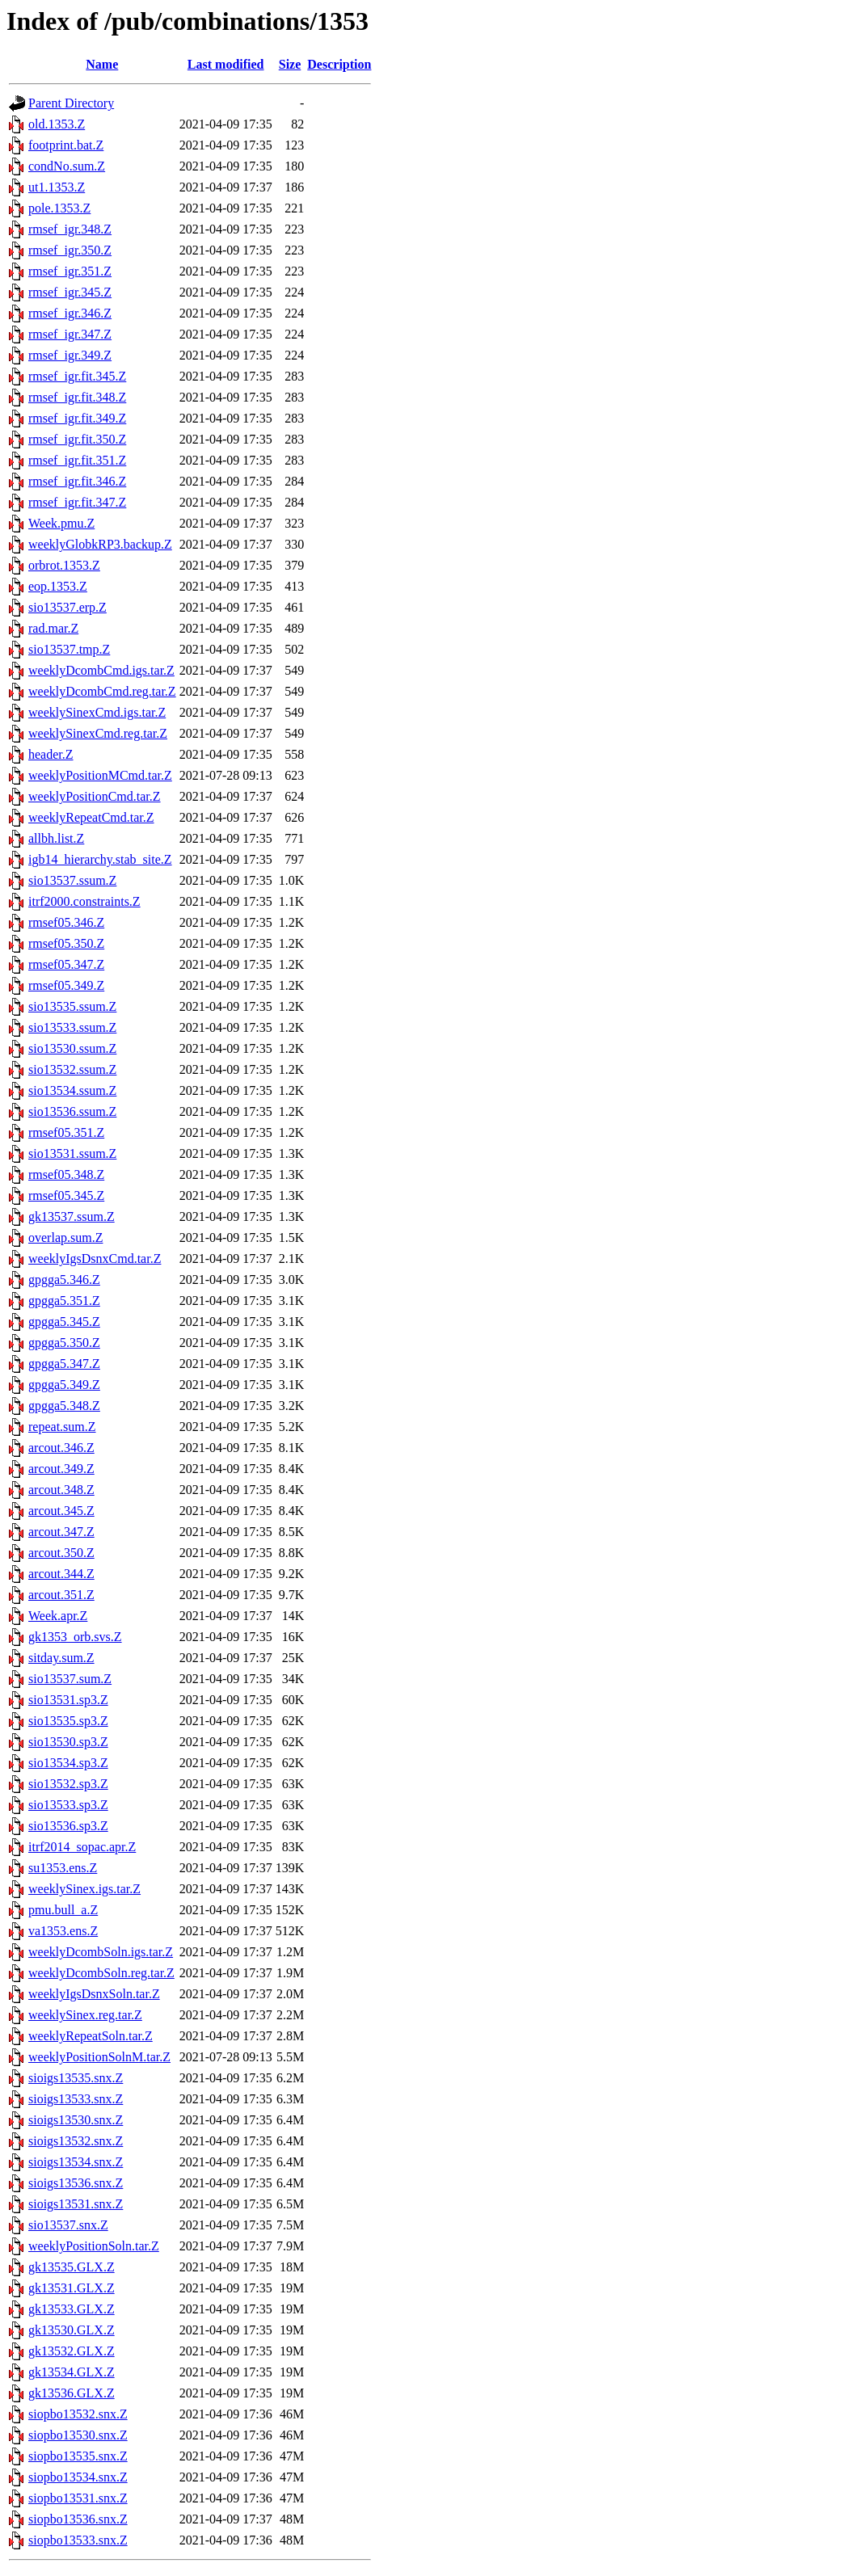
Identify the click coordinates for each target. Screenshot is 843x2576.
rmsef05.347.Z (66, 964)
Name (102, 64)
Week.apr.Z (57, 1616)
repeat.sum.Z (62, 1426)
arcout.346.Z (61, 1447)
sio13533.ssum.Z (72, 1027)
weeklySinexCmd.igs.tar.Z (97, 712)
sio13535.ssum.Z (72, 1006)
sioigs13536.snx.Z (75, 2183)
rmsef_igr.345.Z (70, 292)
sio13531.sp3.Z (68, 1700)
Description (339, 64)
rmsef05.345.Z (66, 1195)
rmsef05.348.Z (66, 1174)
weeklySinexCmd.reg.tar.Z (97, 733)
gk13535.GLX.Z (71, 2267)
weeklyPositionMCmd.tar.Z (100, 775)
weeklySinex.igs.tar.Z (84, 1889)
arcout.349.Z (61, 1468)
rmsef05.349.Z (66, 985)
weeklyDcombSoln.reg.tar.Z (101, 1973)
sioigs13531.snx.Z (75, 2204)
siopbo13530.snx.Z (78, 2435)
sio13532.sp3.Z (68, 1784)
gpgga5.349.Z (64, 1384)
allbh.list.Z (56, 838)
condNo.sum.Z (66, 166)
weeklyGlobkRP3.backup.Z (100, 544)
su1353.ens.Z (62, 1868)
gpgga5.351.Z (64, 1300)
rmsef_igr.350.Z (70, 250)
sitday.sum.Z (61, 1658)
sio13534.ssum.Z (72, 1090)
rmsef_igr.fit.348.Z (77, 397)
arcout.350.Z (61, 1552)
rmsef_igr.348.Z (70, 229)
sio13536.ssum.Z (72, 1111)
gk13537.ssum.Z (71, 1216)
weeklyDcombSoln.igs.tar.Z (100, 1952)
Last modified (226, 64)
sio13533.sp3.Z (68, 1805)
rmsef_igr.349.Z (70, 355)
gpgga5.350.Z (64, 1342)
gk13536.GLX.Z (71, 2393)
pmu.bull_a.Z (63, 1910)
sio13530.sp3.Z (68, 1742)
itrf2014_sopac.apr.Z (82, 1847)
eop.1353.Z (57, 586)
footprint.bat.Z (65, 145)
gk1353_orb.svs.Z (75, 1637)
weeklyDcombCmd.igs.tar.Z (101, 670)
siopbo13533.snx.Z (78, 2540)
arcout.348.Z (61, 1489)
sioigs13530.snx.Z (75, 2120)
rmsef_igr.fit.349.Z (77, 418)
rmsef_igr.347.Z (70, 334)
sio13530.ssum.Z (72, 1048)
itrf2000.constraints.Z (84, 901)
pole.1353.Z (59, 208)
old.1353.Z (56, 124)
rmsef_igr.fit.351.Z (77, 460)
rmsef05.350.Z (66, 943)
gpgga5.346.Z (64, 1279)
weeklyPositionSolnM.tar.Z (99, 2057)
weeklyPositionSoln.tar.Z (93, 2246)
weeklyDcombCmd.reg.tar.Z (102, 691)
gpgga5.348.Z (64, 1405)
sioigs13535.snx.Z (75, 2078)
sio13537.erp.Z (67, 607)
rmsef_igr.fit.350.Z (77, 439)
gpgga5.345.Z (64, 1321)
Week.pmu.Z (61, 523)
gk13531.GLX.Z (71, 2288)
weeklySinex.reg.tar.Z (85, 2015)
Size (290, 64)
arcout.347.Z (61, 1531)
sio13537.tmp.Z (69, 649)
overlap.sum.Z (65, 1237)
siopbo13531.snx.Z (78, 2498)
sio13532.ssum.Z (72, 1069)
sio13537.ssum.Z (72, 880)
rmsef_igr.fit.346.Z (77, 481)
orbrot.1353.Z (64, 565)
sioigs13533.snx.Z (75, 2099)
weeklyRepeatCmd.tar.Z (91, 817)
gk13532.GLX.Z (71, 2351)
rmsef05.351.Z (66, 1132)
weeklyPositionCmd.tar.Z (94, 796)
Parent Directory (71, 103)
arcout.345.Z (61, 1510)
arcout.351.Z (61, 1595)
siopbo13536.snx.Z (78, 2519)
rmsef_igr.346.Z (70, 313)
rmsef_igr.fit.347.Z (77, 502)
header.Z (51, 754)
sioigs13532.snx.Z (75, 2141)
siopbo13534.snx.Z (78, 2477)
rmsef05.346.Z (66, 922)
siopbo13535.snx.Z (78, 2456)
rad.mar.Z (53, 628)
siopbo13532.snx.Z (78, 2414)
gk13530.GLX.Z (71, 2330)
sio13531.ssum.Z (72, 1153)
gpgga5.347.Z (64, 1363)
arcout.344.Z (61, 1574)
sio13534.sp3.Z (68, 1763)
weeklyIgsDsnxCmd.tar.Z (94, 1258)
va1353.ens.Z (63, 1931)
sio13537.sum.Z (70, 1679)
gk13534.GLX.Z (71, 2372)
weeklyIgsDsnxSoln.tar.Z (94, 1994)
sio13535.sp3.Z (68, 1721)
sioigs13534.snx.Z (75, 2162)
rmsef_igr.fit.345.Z (77, 376)
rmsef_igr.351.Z (70, 271)
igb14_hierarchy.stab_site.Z (100, 859)
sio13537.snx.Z (68, 2225)
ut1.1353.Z (56, 187)
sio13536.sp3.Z (68, 1826)
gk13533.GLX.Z (71, 2309)
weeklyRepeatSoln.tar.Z (90, 2036)
